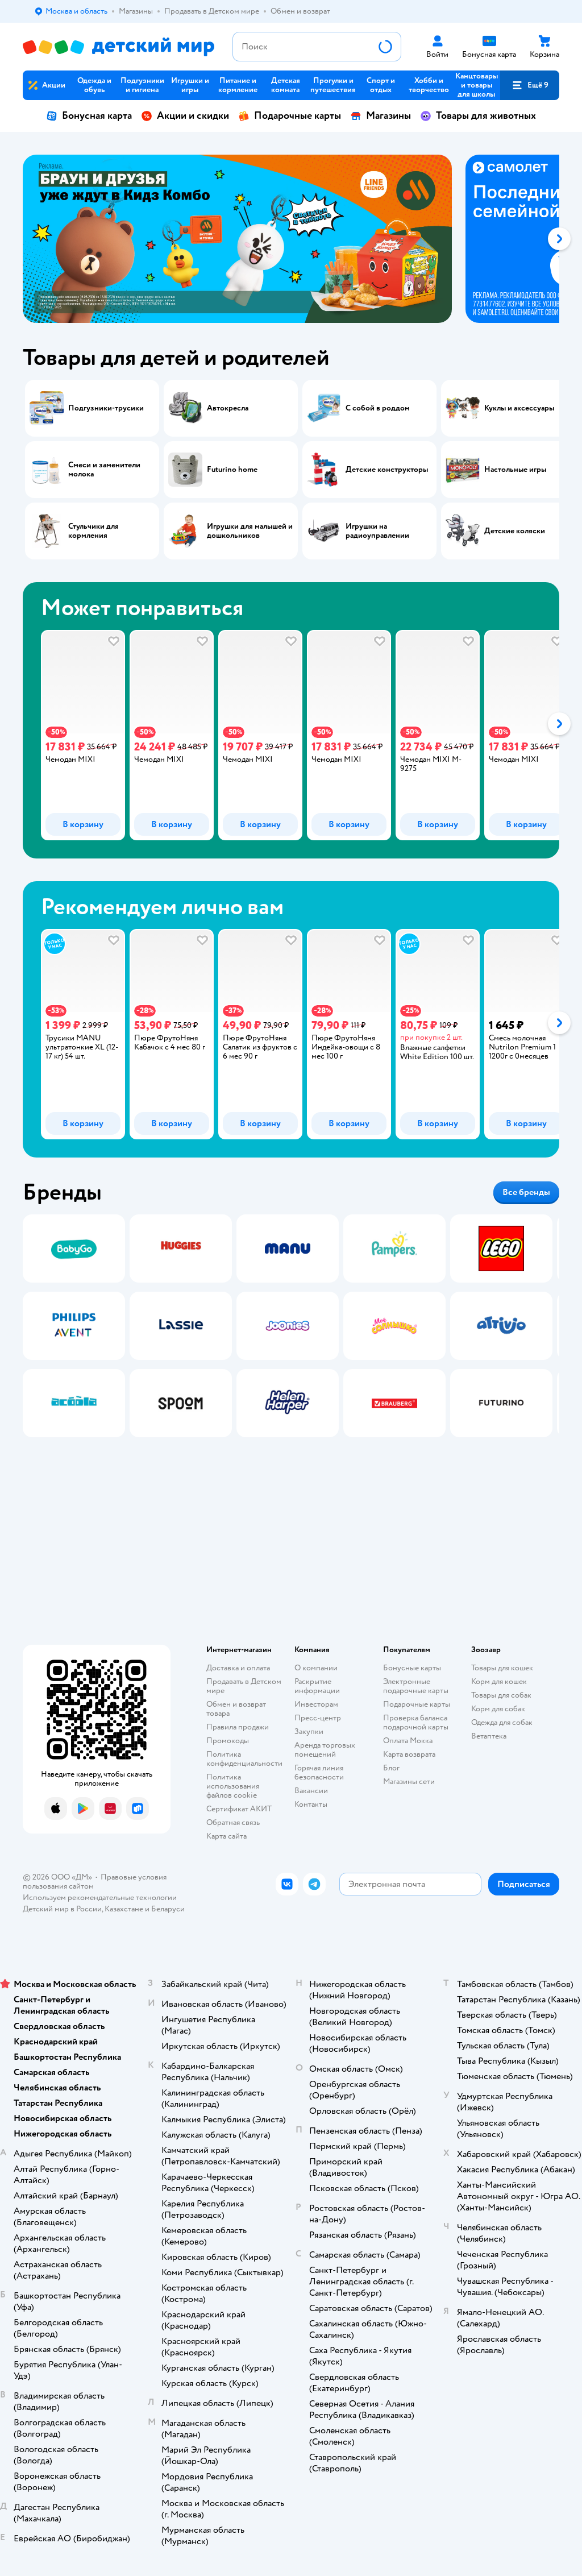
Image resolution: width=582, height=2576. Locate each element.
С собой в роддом (378, 408)
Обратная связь (233, 1822)
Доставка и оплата (238, 1668)
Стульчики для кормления (93, 531)
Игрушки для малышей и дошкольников (250, 531)
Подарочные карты (289, 115)
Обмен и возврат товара (236, 1708)
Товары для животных (478, 115)
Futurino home (232, 469)
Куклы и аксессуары (519, 408)
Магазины (380, 115)
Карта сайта (226, 1836)
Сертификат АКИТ (239, 1809)
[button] (529, 85)
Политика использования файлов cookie (232, 1786)
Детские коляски (514, 531)
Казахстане (124, 1909)
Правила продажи (237, 1727)
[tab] (244, 239)
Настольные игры (515, 469)
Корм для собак (498, 1709)
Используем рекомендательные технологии (100, 1897)
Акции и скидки (185, 115)
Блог (391, 1768)
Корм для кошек (499, 1681)
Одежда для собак (502, 1722)
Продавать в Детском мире (243, 1686)
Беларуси (168, 1909)
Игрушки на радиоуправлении (377, 531)
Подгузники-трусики (106, 408)
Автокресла (227, 408)
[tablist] (291, 239)
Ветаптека (488, 1736)
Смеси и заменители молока (104, 470)
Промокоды (227, 1740)
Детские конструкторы (387, 469)
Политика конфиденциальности (244, 1758)
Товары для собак (501, 1695)
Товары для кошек (502, 1668)
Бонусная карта (89, 115)
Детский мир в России (62, 1909)
